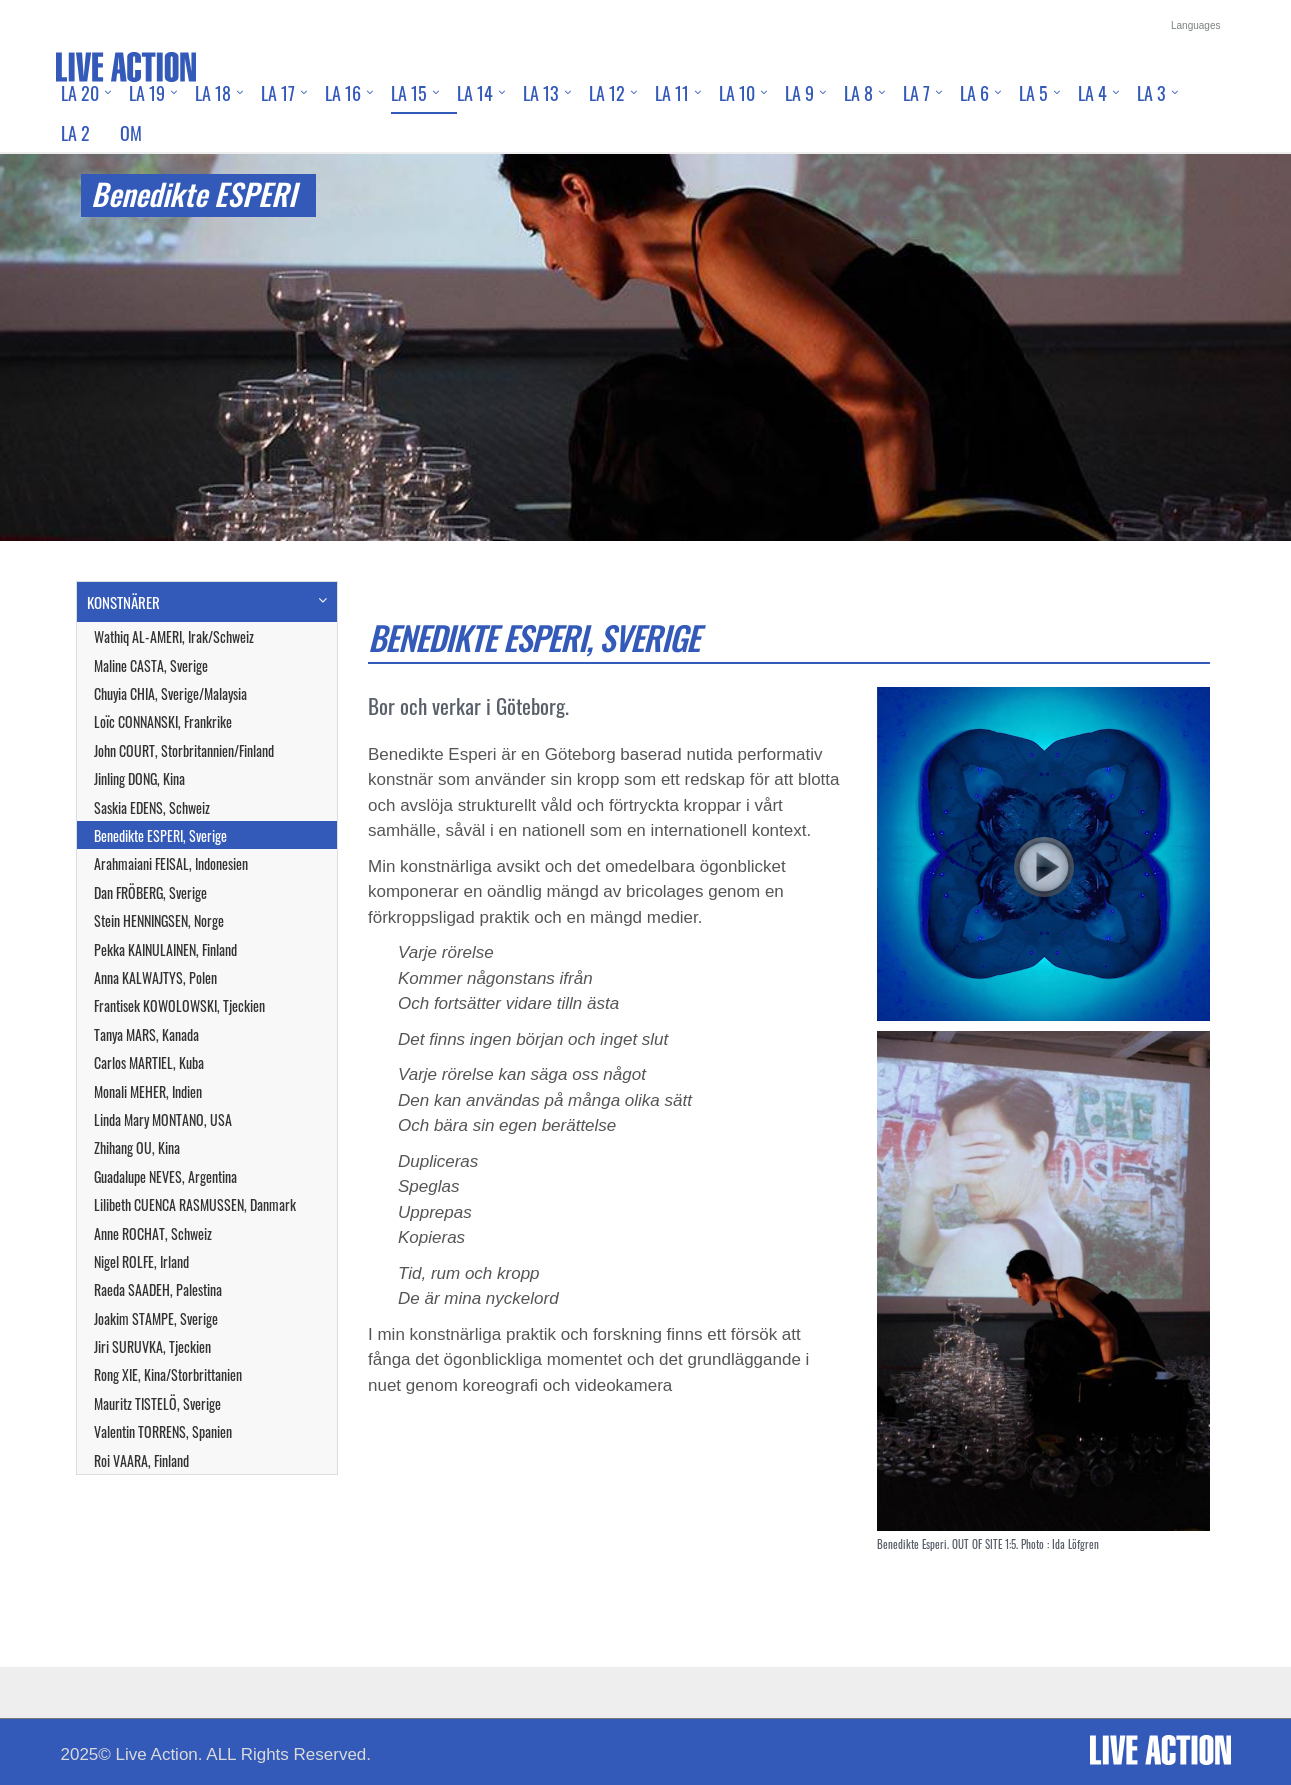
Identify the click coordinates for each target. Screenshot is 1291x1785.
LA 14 (475, 93)
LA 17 (278, 93)
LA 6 (974, 93)
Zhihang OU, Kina (137, 1147)
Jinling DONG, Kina (139, 778)
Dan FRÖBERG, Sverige (150, 892)
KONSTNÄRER (123, 602)
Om (131, 133)
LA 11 (672, 93)
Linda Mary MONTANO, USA (163, 1119)
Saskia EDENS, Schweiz (152, 807)
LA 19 (147, 93)
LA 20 (80, 93)
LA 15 (409, 93)
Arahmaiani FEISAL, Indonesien (171, 863)
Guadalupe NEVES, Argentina (165, 1176)
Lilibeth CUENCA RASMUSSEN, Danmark (195, 1204)
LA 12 (607, 93)
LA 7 (916, 93)
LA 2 (75, 133)
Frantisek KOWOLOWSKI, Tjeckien (179, 1005)
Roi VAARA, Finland (141, 1460)
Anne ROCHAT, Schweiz (153, 1233)
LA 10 (737, 93)
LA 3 (1151, 93)
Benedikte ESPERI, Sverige (160, 835)
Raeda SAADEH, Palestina (158, 1289)
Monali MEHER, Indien (148, 1091)
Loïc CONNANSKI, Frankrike (163, 721)
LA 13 (541, 93)
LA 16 (343, 93)
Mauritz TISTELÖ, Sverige (157, 1403)
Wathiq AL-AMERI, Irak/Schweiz (174, 636)
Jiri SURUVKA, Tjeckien (152, 1346)
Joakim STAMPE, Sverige (156, 1318)
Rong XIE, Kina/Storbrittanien (168, 1374)
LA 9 (799, 93)
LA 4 (1092, 93)
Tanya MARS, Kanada (146, 1034)
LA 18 (213, 93)
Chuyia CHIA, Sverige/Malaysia (170, 693)
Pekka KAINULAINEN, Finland (165, 949)
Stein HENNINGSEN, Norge (159, 920)
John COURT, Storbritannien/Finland (184, 750)
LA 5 (1033, 93)
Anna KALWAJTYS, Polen (155, 977)
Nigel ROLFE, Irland (141, 1261)
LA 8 (858, 93)
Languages (1196, 25)
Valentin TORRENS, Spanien (163, 1431)
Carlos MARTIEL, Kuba (149, 1062)
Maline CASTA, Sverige (151, 665)
